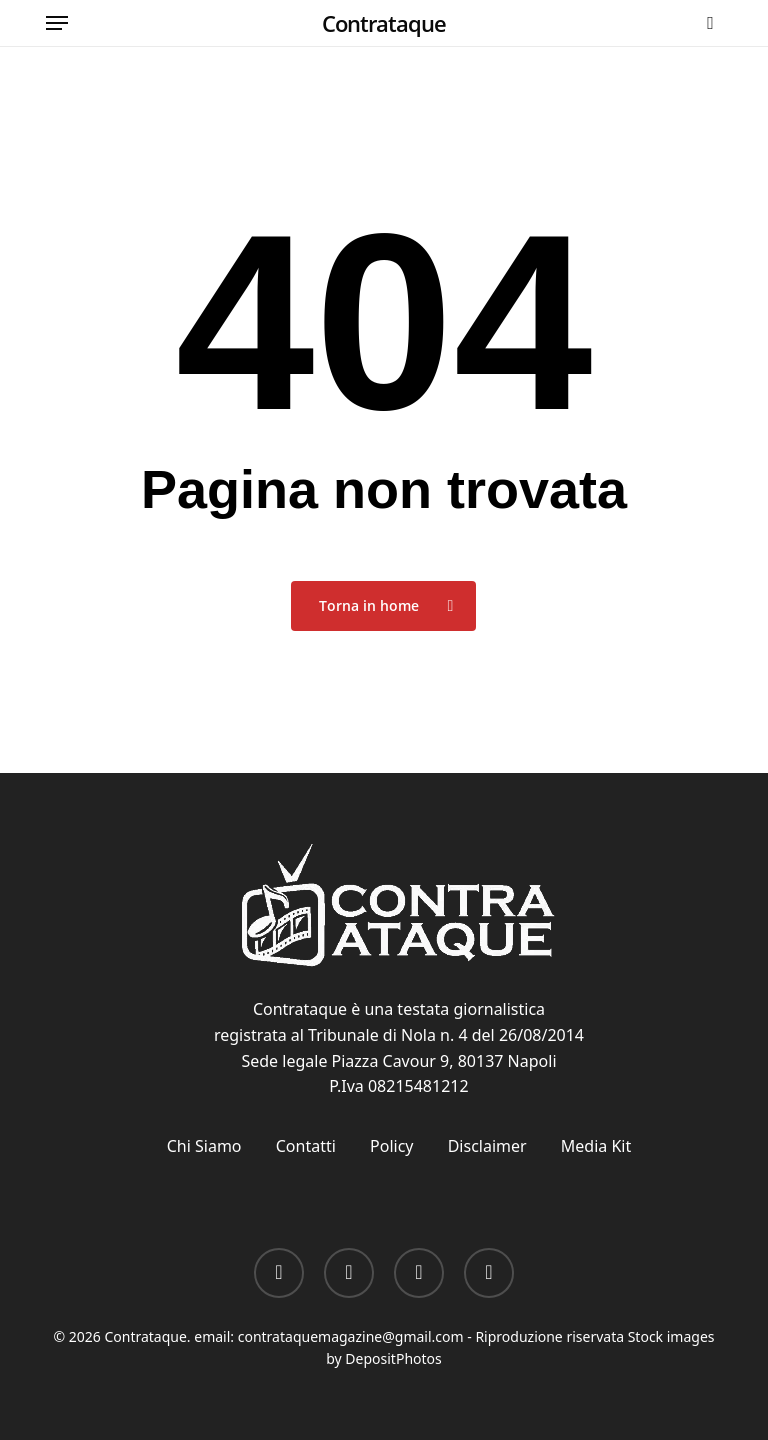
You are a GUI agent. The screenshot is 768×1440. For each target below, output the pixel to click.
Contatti (306, 1146)
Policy (391, 1146)
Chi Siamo (204, 1146)
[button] (57, 23)
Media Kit (596, 1146)
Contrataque (384, 23)
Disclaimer (487, 1146)
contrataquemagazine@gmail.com (351, 1336)
